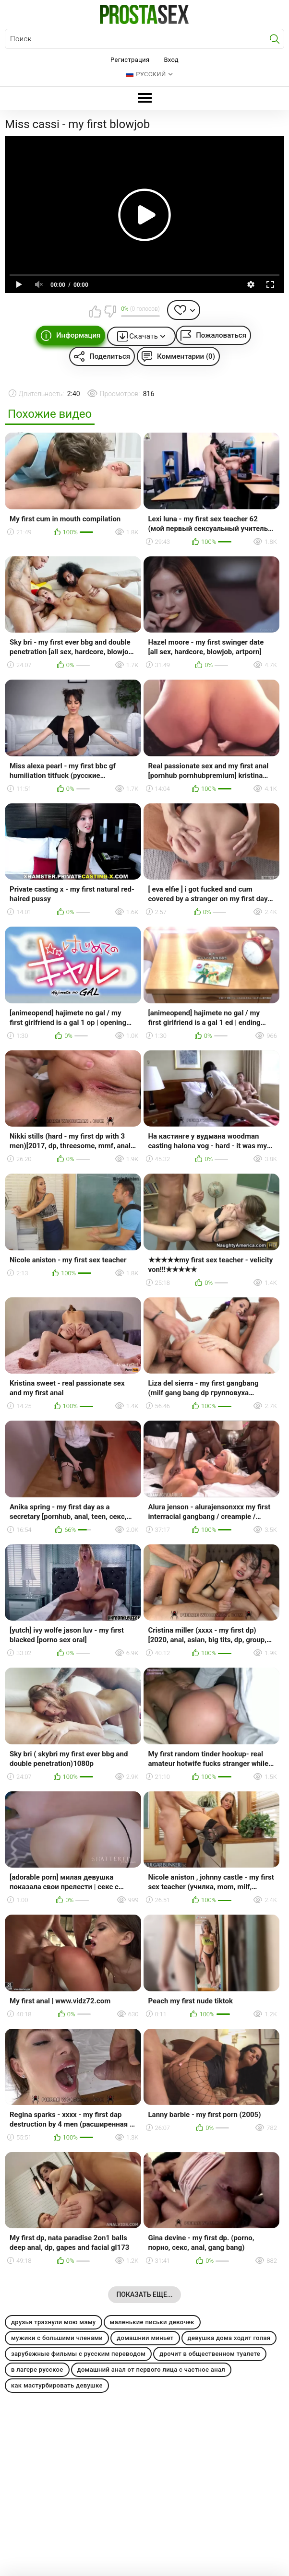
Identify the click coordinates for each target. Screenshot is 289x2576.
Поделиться (109, 356)
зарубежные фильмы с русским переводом (78, 2353)
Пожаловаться (221, 335)
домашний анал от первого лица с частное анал (151, 2369)
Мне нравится (95, 311)
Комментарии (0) (186, 356)
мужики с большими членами (57, 2337)
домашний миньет (145, 2337)
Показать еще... (144, 2294)
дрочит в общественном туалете (209, 2353)
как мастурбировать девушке (57, 2385)
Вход (171, 59)
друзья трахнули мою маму (53, 2322)
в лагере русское (37, 2369)
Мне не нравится (110, 311)
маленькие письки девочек (152, 2322)
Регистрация (129, 59)
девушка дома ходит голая (229, 2337)
